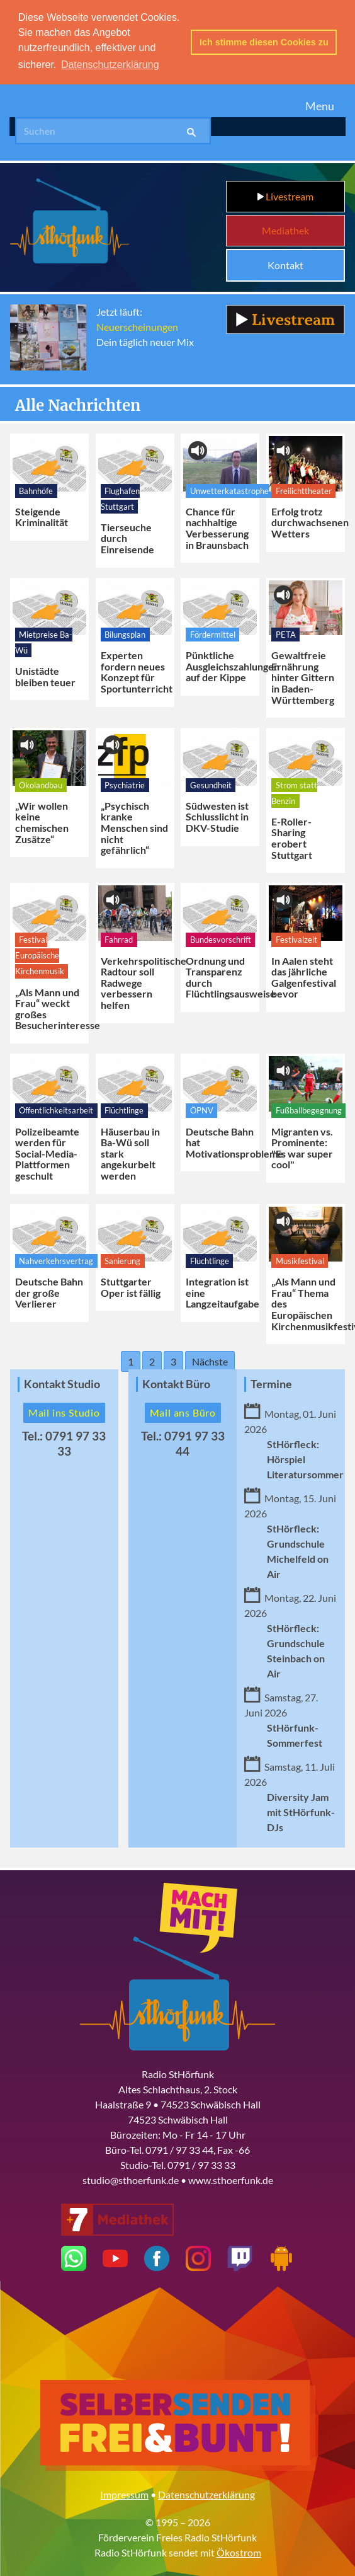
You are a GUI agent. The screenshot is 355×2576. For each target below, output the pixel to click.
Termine (271, 1384)
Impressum (124, 2494)
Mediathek (285, 230)
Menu (319, 106)
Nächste (210, 1361)
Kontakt (285, 265)
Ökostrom (239, 2552)
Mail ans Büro (183, 1412)
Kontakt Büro (176, 1384)
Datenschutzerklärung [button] (110, 64)
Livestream (285, 196)
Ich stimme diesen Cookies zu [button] (264, 42)
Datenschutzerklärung (206, 2494)
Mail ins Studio (64, 1412)
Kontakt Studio (62, 1384)
